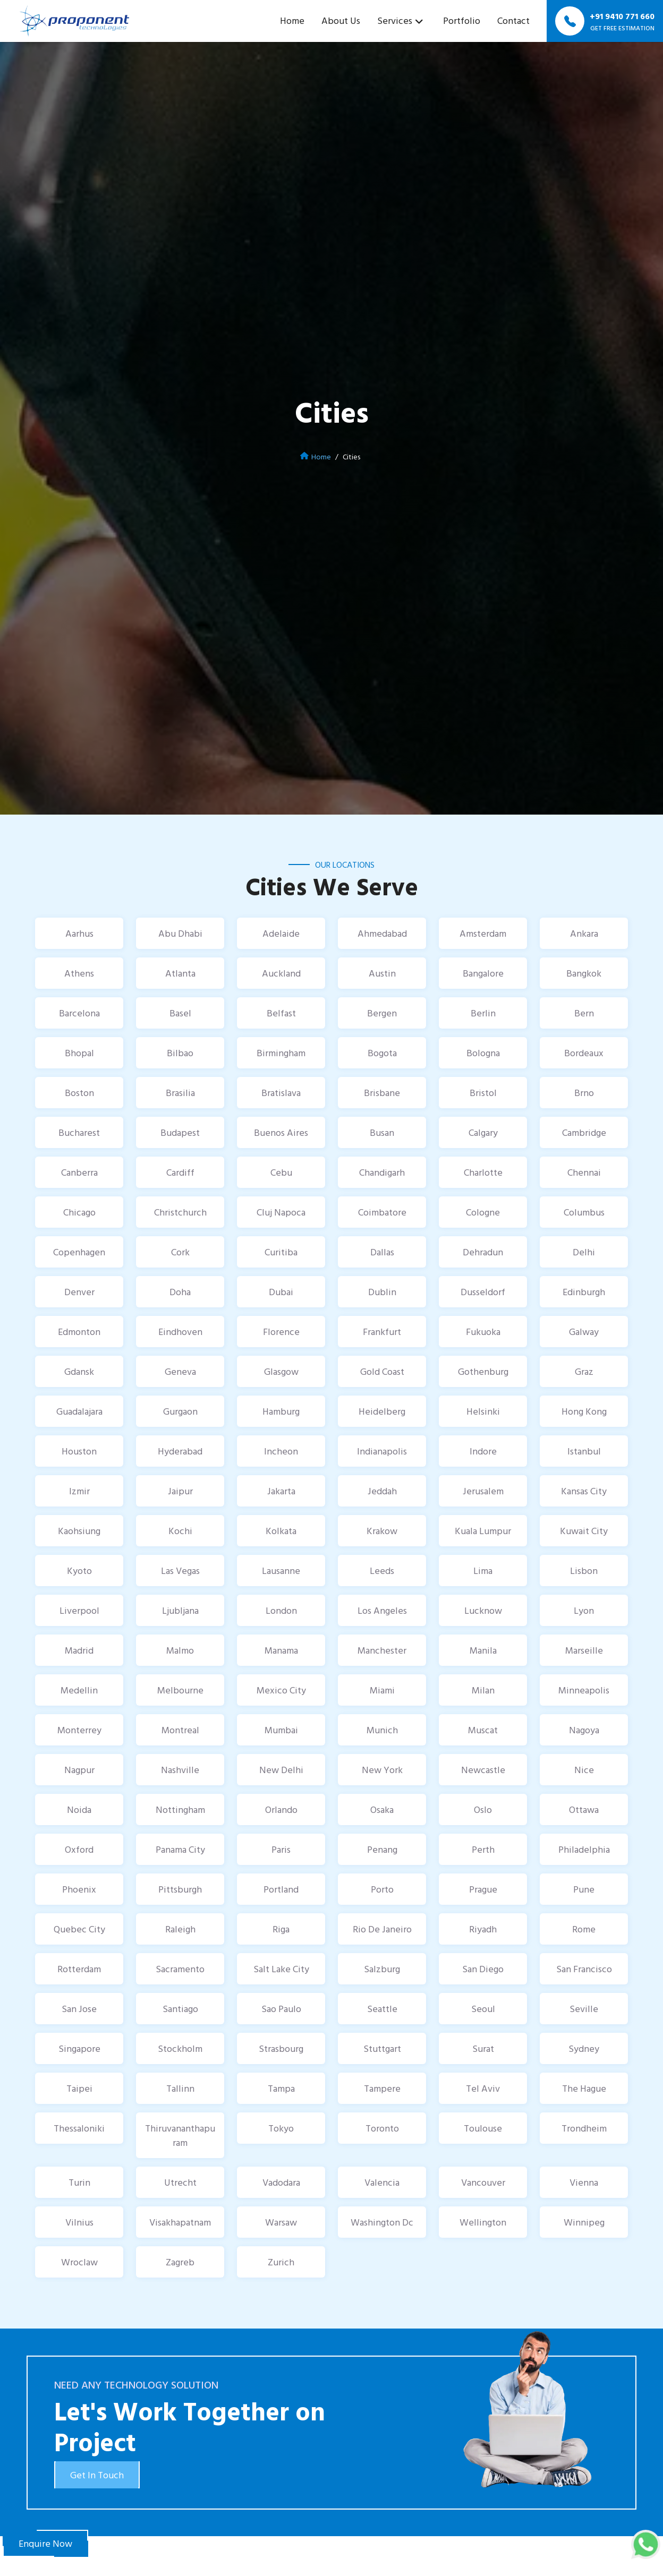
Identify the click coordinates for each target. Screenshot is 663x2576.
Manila (483, 1650)
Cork (180, 1252)
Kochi (180, 1531)
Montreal (180, 1730)
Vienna (584, 2182)
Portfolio (461, 20)
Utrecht (180, 2182)
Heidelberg (382, 1411)
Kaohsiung (79, 1531)
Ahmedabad (382, 933)
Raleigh (180, 1929)
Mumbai (281, 1730)
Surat (483, 2048)
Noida (79, 1809)
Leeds (382, 1570)
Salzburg (382, 1969)
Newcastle (483, 1769)
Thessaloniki (79, 2128)
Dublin (382, 1292)
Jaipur (180, 1491)
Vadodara (281, 2182)
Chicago (79, 1212)
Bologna (483, 1053)
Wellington (483, 2222)
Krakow (382, 1531)
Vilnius (79, 2222)
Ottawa (584, 1809)
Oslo (483, 1809)
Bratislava (281, 1092)
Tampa (281, 2088)
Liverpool (79, 1610)
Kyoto (79, 1570)
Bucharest (79, 1132)
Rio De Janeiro (382, 1929)
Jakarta (281, 1491)
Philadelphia (584, 1849)
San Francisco (584, 1969)
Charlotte (483, 1172)
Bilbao (180, 1053)
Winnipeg (584, 2222)
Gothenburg (483, 1371)
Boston (79, 1092)
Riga (281, 1929)
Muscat (483, 1730)
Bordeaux (584, 1053)
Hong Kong (584, 1411)
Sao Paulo (281, 2008)
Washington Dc (382, 2222)
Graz (584, 1371)
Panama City (180, 1849)
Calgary (483, 1132)
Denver (79, 1292)
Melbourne (180, 1690)
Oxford (79, 1849)
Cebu (281, 1172)
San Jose (79, 2008)
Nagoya (584, 1730)
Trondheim (584, 2128)
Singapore (79, 2048)
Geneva (180, 1371)
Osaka (382, 1809)
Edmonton (79, 1331)
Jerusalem (483, 1491)
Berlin (483, 1013)
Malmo (180, 1650)
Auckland (281, 973)
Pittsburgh (180, 1889)
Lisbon (584, 1570)
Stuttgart (382, 2048)
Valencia (382, 2182)
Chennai (584, 1172)
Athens (79, 973)
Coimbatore (382, 1212)
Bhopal (79, 1053)
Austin (382, 973)
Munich (382, 1730)
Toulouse (483, 2128)
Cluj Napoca (281, 1212)
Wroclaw (79, 2262)
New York (382, 1769)
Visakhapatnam (180, 2222)
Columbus (584, 1212)
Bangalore (483, 973)
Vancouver (483, 2182)
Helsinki (483, 1411)
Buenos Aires (281, 1132)
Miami (382, 1690)
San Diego (483, 1969)
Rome (584, 1929)
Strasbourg (281, 2048)
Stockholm (180, 2048)
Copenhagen (79, 1252)
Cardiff (180, 1172)
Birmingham (281, 1053)
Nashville (180, 1769)
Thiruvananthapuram (180, 2135)
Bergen (382, 1013)
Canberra (79, 1172)
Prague (483, 1889)
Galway (584, 1331)
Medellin (79, 1690)
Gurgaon (180, 1411)
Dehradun (483, 1252)
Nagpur (79, 1769)
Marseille (584, 1650)
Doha (180, 1292)
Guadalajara (79, 1411)
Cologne (483, 1212)
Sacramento (180, 1969)
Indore (483, 1451)
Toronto (382, 2128)
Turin (79, 2182)
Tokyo (281, 2128)
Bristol (483, 1092)
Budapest (180, 1132)
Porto (382, 1889)
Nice (584, 1769)
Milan (483, 1690)
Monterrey (79, 1730)
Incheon (281, 1451)
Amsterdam (483, 933)
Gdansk (79, 1371)
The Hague (584, 2088)
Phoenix (79, 1889)
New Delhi (281, 1769)
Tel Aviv (483, 2088)
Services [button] (394, 20)
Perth (483, 1849)
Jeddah (382, 1491)
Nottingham (180, 1809)
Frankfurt (382, 1331)
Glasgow (281, 1371)
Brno (584, 1092)
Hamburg (281, 1411)
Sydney (583, 2048)
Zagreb (180, 2262)
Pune (583, 1889)
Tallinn (180, 2088)
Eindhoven (180, 1331)
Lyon (584, 1610)
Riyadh (483, 1929)
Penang (382, 1849)
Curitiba (281, 1252)
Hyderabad (180, 1451)
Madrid (79, 1650)
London (281, 1610)
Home (292, 20)
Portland (281, 1889)
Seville (584, 2008)
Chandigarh (382, 1172)
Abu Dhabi (180, 933)
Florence (281, 1331)
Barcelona (79, 1013)
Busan (382, 1132)
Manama (281, 1650)
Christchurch (180, 1212)
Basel (180, 1013)
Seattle (382, 2008)
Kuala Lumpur (483, 1531)
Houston (79, 1451)
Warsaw (281, 2222)
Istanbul (584, 1451)
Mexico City (281, 1690)
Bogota (382, 1053)
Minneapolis (583, 1690)
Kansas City (584, 1491)
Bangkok (583, 973)
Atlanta (180, 973)
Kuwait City (584, 1531)
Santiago (180, 2008)
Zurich (281, 2262)
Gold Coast (382, 1371)
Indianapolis (382, 1451)
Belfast (281, 1013)
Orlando (281, 1809)
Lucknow (483, 1610)
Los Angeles (382, 1610)
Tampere (382, 2088)
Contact (513, 20)
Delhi (584, 1252)
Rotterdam (79, 1969)
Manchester (382, 1650)
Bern (584, 1013)
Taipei (79, 2088)
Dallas (382, 1252)
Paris (281, 1849)
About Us (340, 20)
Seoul (483, 2008)
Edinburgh (584, 1292)
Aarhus (79, 933)
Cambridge (584, 1132)
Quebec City (79, 1929)
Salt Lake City (281, 1969)
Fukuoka (483, 1331)
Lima (482, 1570)
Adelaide (281, 933)
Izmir (79, 1491)
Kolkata (281, 1531)
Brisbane (382, 1092)
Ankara (584, 933)
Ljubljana (180, 1610)
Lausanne (281, 1570)
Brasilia (180, 1092)
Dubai (281, 1292)
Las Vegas (180, 1570)
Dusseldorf (483, 1292)
